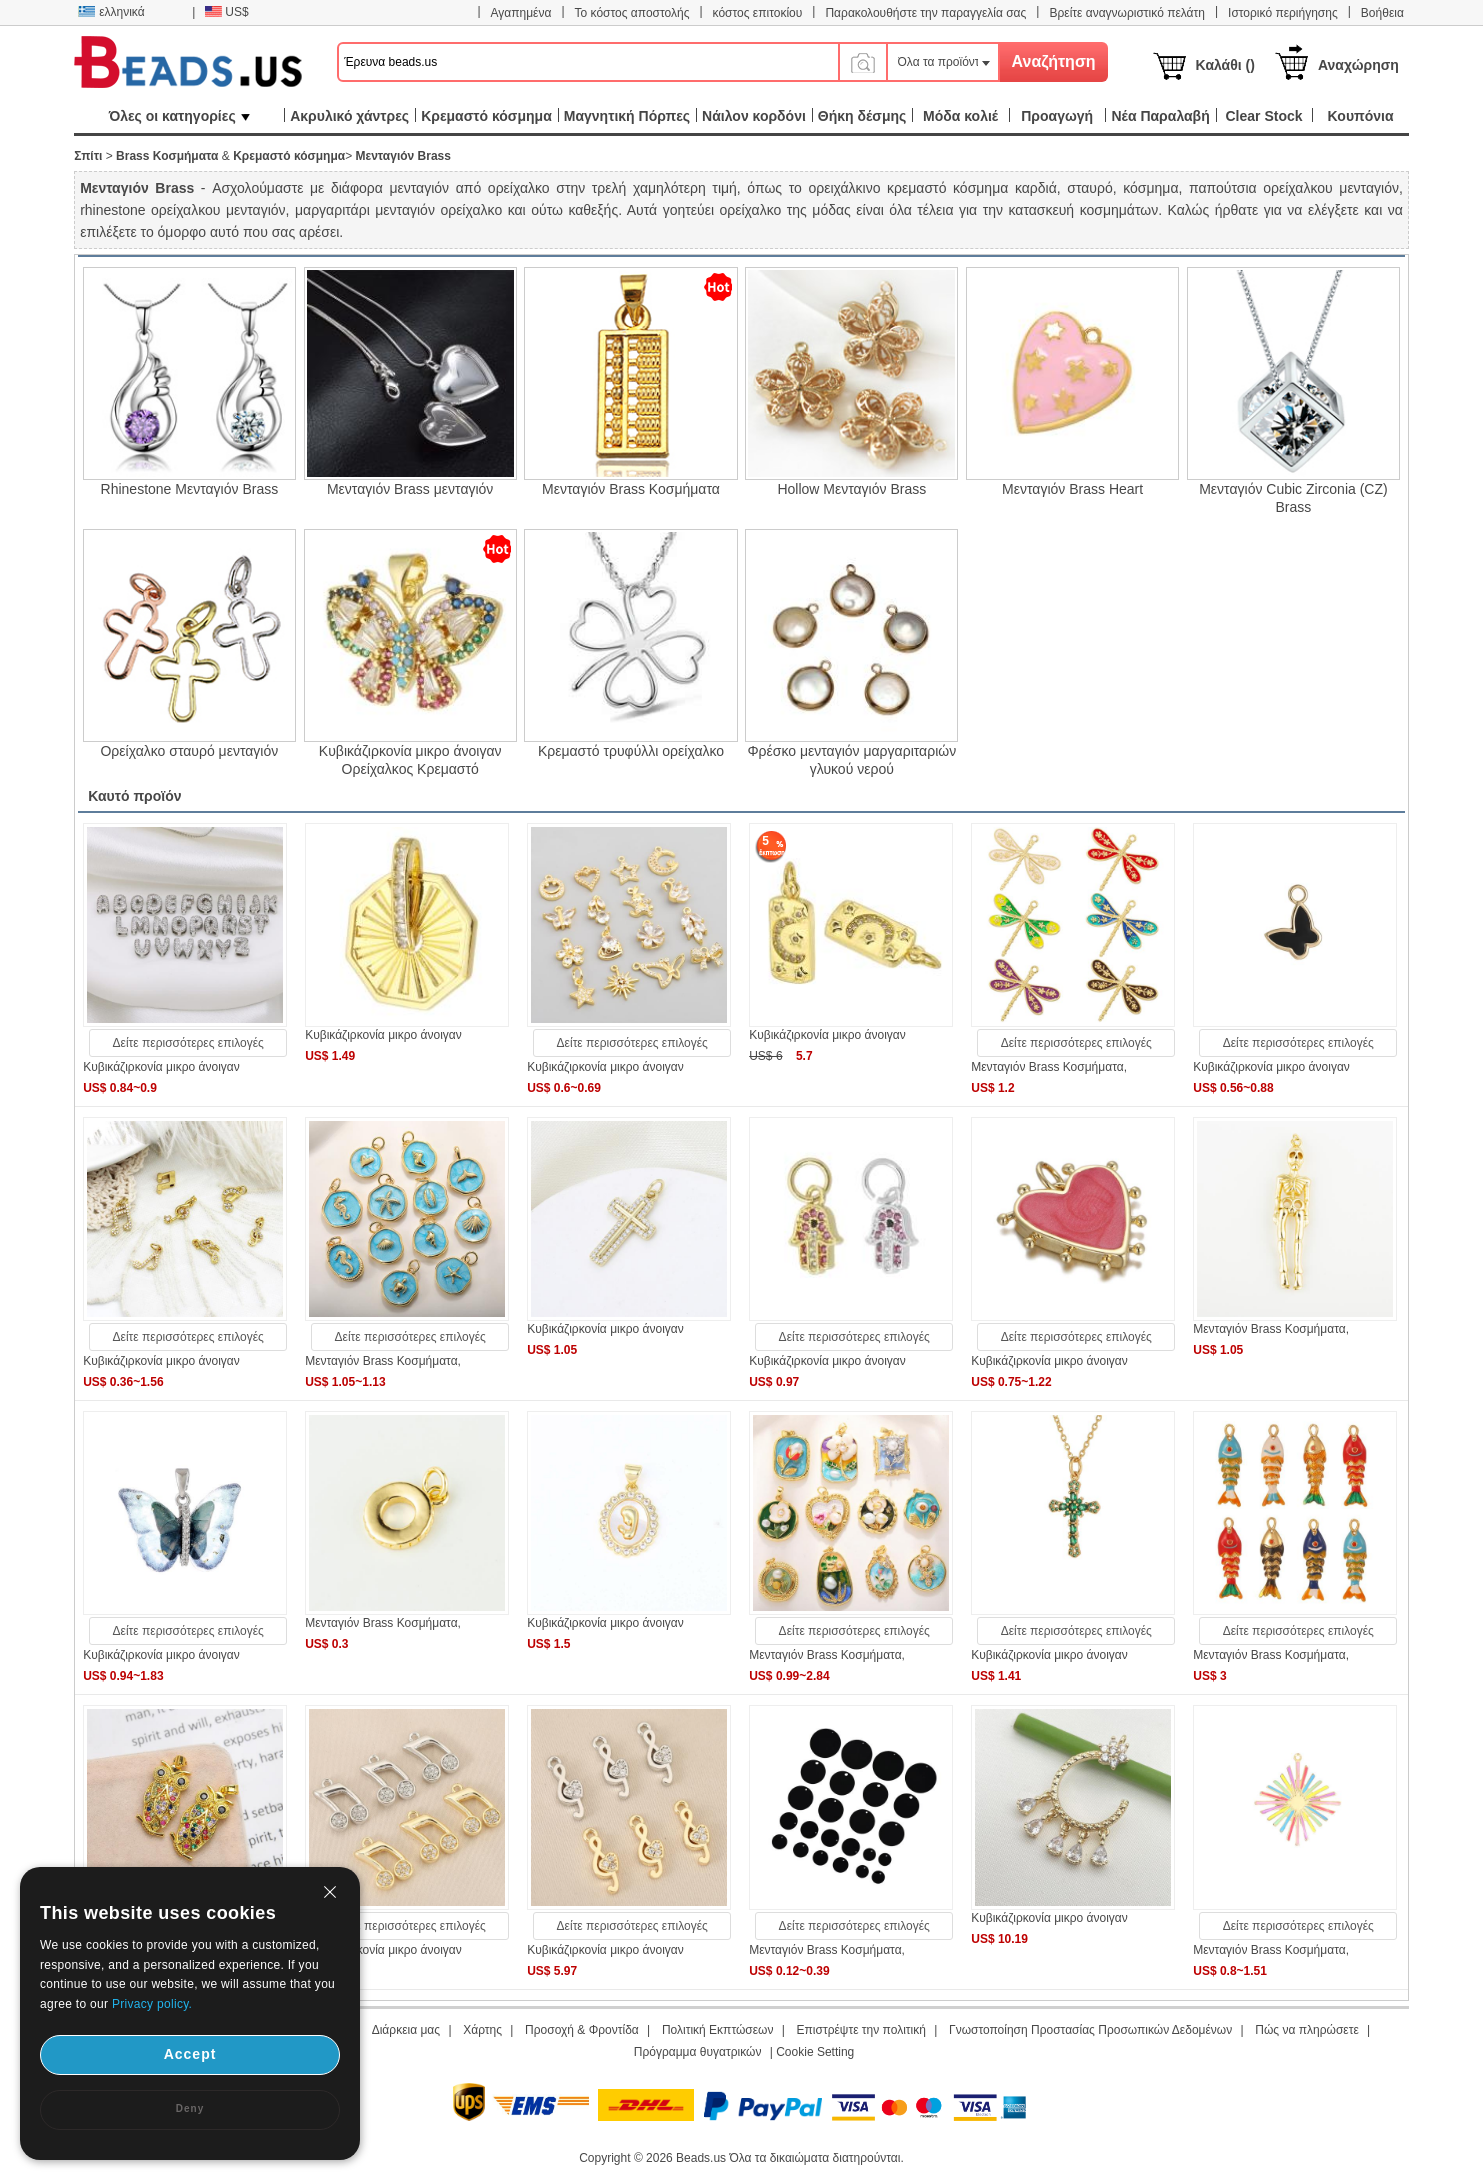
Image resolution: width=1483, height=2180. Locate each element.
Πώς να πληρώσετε (1306, 2030)
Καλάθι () (1225, 65)
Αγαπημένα (521, 13)
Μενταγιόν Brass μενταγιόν (410, 489)
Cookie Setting (815, 2052)
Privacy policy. (152, 2004)
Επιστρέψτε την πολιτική (861, 2030)
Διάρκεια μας (406, 2030)
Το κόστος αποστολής (632, 13)
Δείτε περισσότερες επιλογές (188, 1043)
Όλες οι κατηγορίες (179, 116)
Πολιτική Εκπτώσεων (718, 2030)
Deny (190, 2108)
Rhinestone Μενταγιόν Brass (190, 489)
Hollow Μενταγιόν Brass (851, 489)
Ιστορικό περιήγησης (1283, 13)
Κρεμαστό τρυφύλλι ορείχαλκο (631, 751)
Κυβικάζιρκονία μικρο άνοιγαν (161, 1067)
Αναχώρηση (1358, 65)
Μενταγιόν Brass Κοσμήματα (631, 489)
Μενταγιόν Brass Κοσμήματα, (1049, 1067)
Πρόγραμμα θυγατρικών (698, 2052)
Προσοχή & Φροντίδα (582, 2030)
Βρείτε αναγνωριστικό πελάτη (1126, 13)
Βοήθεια (1382, 13)
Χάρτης (482, 2030)
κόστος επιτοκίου (758, 13)
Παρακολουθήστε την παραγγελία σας (925, 13)
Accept (190, 2054)
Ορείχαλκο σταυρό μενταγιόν (189, 751)
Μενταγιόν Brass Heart (1072, 489)
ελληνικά (111, 12)
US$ (226, 12)
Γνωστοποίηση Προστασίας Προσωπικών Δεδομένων (1090, 2030)
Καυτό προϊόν (134, 796)
